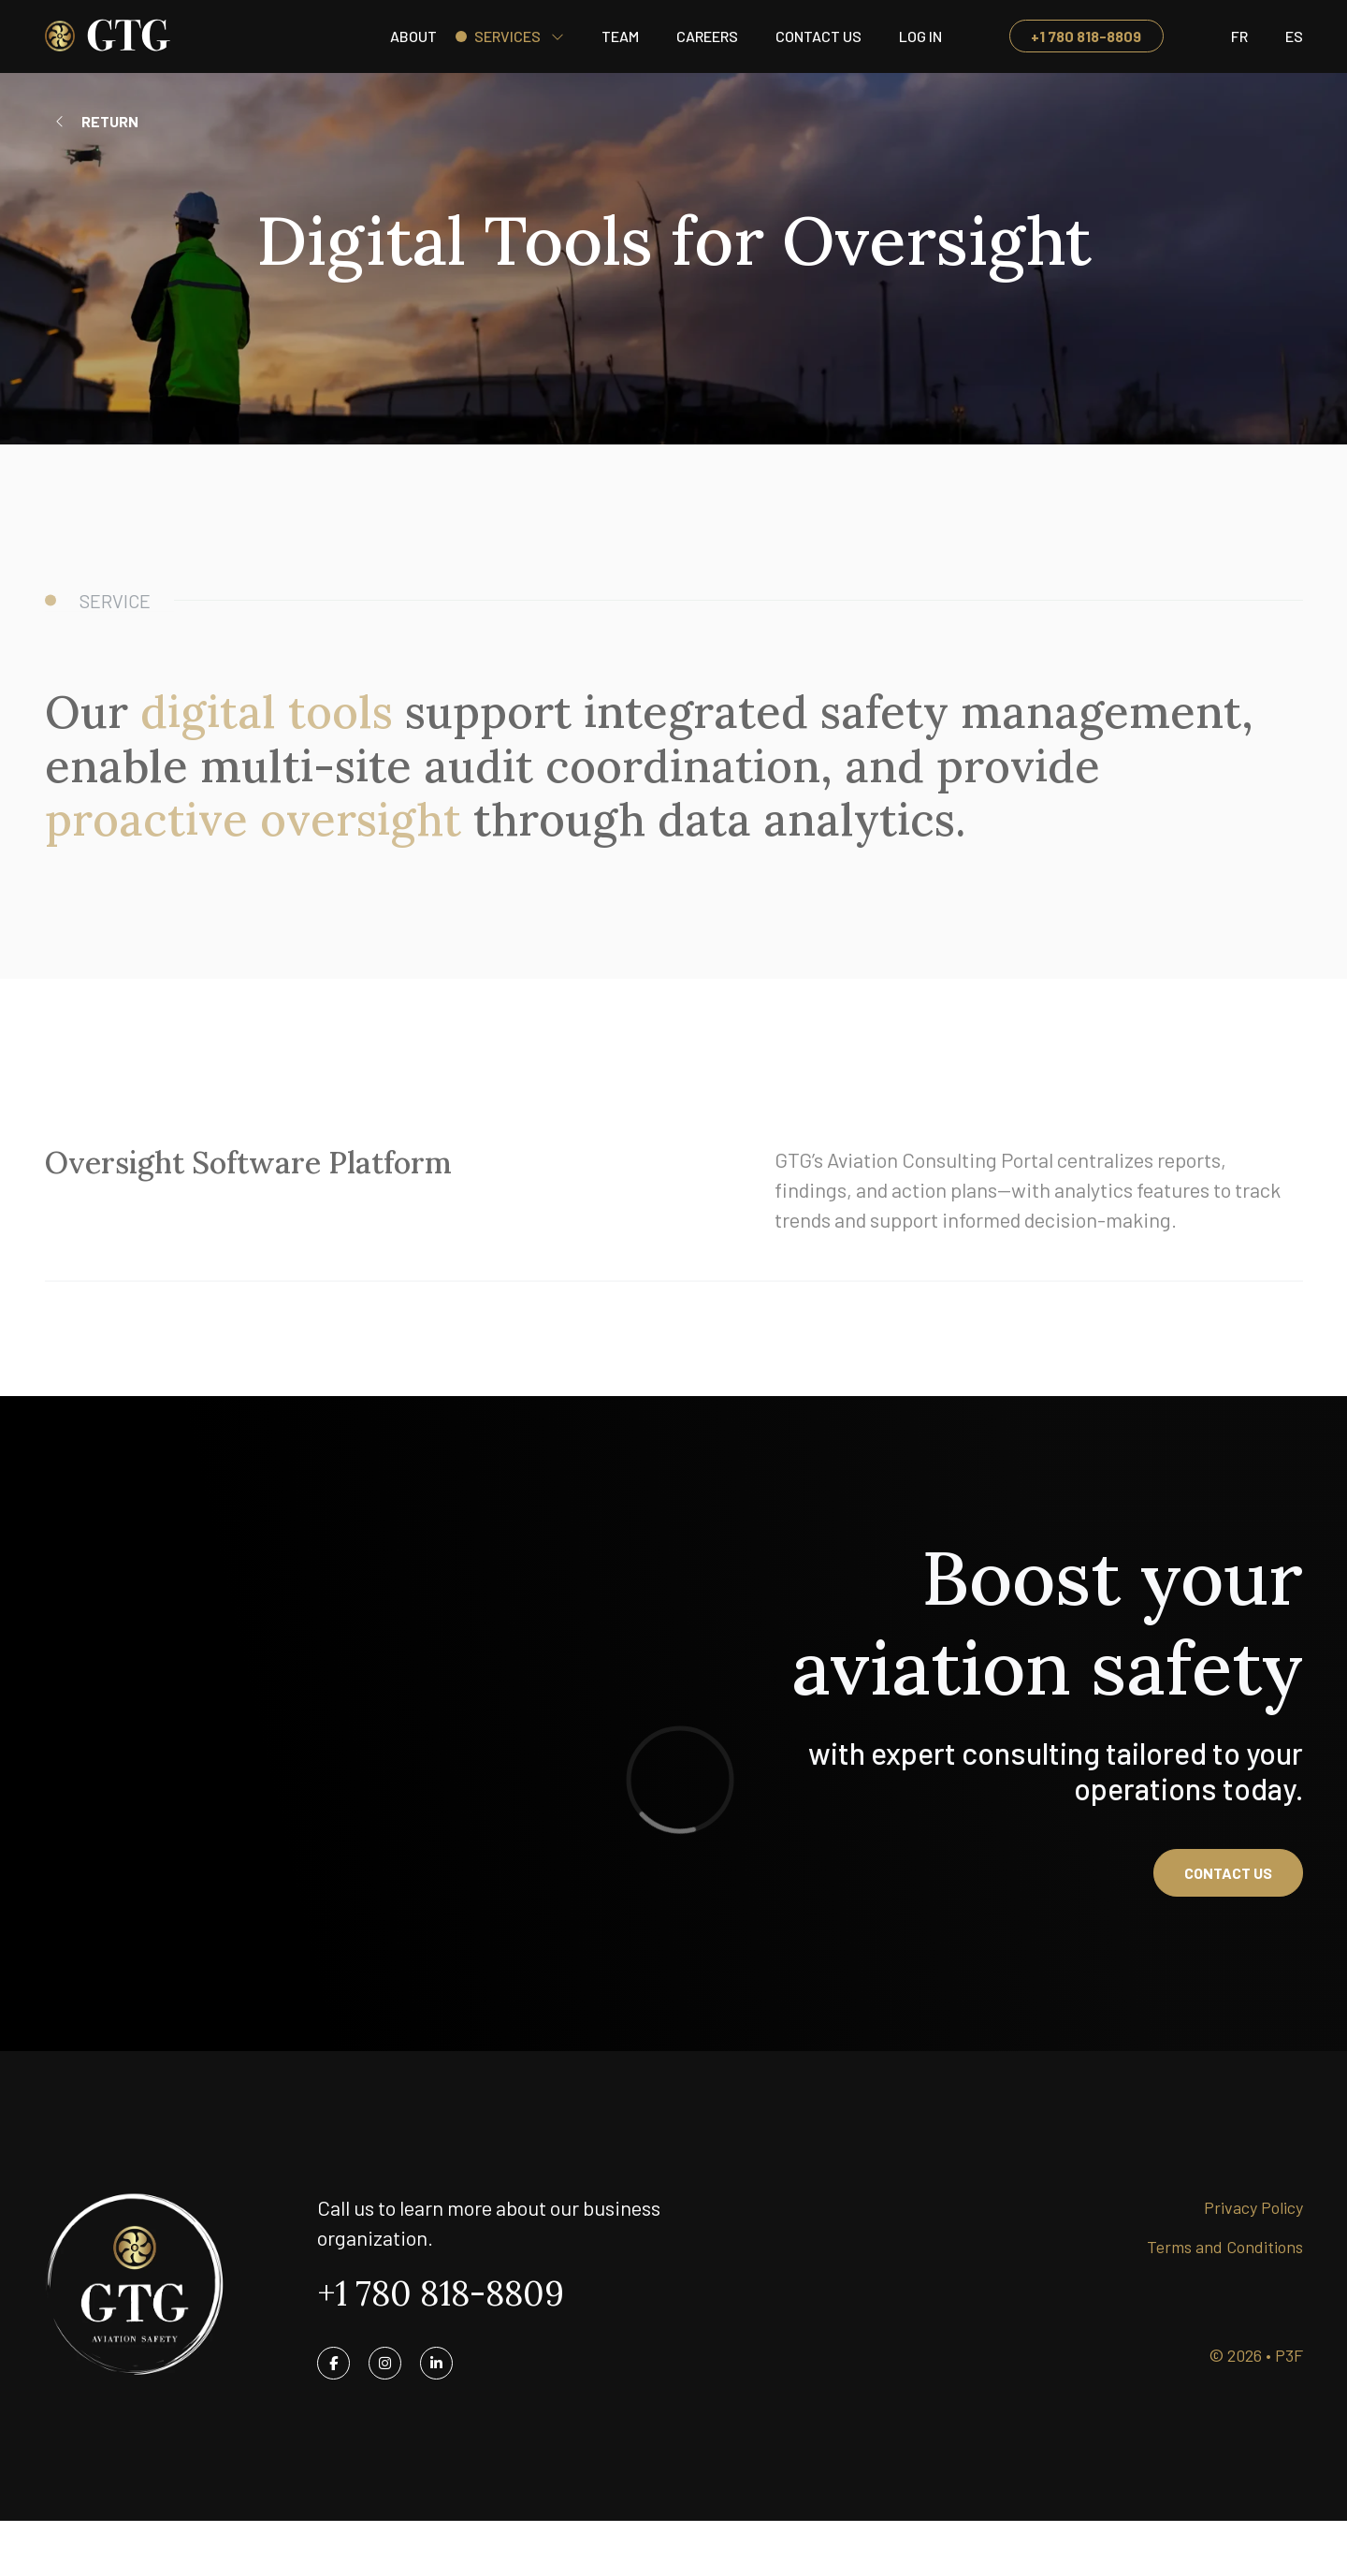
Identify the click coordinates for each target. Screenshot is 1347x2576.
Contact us (1228, 1873)
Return (109, 121)
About (413, 36)
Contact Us (818, 36)
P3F (1289, 2355)
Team (620, 36)
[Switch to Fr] (1239, 36)
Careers (707, 36)
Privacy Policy (1253, 2207)
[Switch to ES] (1294, 36)
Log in (920, 36)
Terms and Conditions (1225, 2246)
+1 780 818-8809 (1086, 36)
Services (507, 36)
